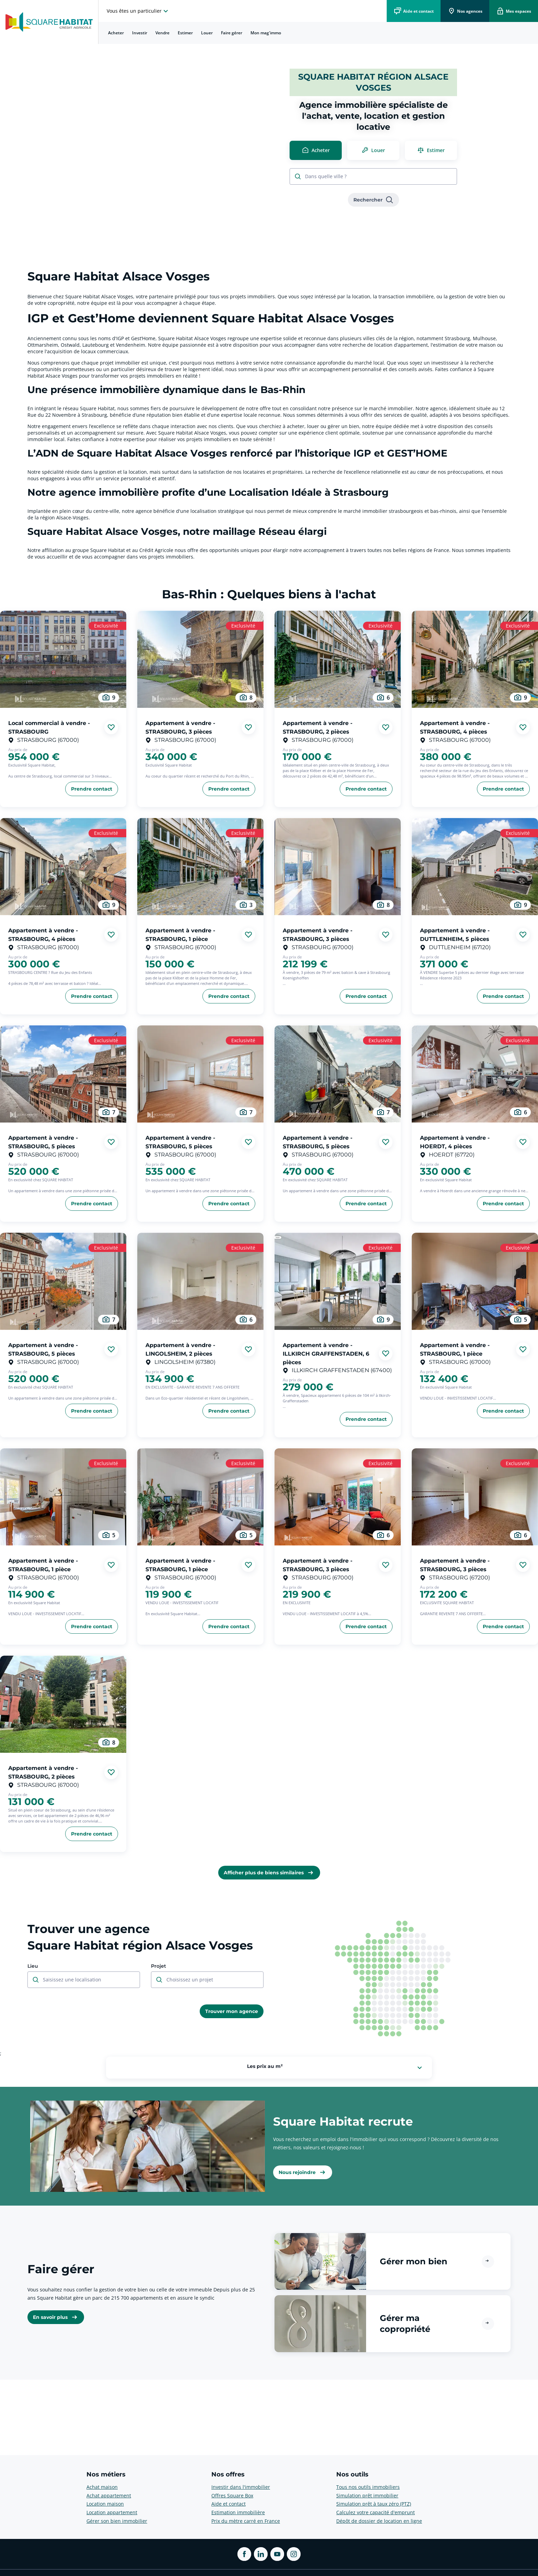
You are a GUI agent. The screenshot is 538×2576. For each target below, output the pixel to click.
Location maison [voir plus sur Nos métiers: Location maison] (105, 2503)
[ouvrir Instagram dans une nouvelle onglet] (294, 2554)
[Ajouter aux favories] (111, 727)
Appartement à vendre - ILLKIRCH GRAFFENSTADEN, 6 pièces (326, 1354)
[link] (373, 200)
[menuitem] (116, 33)
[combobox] (377, 177)
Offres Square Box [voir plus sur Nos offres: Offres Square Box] (232, 2495)
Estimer (185, 33)
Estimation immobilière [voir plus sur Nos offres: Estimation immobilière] (238, 2512)
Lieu (32, 1966)
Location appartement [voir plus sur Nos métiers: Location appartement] (111, 2512)
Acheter (116, 33)
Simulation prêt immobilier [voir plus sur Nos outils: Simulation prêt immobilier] (367, 2495)
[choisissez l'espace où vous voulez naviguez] (138, 11)
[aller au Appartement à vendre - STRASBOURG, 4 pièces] (475, 659)
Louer (207, 33)
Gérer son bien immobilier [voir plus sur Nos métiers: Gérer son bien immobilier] (116, 2521)
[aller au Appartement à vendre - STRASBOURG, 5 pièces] (63, 1074)
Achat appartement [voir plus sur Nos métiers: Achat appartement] (108, 2495)
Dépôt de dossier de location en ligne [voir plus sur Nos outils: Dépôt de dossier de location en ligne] (379, 2521)
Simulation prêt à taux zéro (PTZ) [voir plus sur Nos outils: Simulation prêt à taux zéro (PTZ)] (373, 2503)
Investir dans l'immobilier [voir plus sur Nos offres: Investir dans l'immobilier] (240, 2487)
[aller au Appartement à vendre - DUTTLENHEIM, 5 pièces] (475, 866)
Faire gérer (231, 33)
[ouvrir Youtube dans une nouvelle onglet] (277, 2554)
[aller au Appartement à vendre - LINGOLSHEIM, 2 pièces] (200, 1281)
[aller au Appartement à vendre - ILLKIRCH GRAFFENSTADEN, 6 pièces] (337, 1281)
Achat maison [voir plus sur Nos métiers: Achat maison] (102, 2487)
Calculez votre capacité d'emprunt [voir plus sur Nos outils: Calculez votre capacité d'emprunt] (375, 2512)
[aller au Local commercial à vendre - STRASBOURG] (63, 659)
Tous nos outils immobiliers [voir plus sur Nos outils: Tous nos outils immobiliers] (368, 2487)
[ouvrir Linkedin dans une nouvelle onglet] (261, 2554)
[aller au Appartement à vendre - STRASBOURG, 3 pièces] (200, 659)
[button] (392, 2261)
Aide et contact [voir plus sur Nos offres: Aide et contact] (228, 2503)
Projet (158, 1966)
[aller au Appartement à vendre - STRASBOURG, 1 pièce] (200, 866)
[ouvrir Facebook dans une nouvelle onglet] (244, 2554)
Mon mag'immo (265, 33)
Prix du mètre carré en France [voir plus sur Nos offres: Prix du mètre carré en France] (245, 2521)
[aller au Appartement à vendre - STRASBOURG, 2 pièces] (337, 659)
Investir (139, 33)
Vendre (162, 33)
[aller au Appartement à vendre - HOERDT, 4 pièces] (475, 1074)
